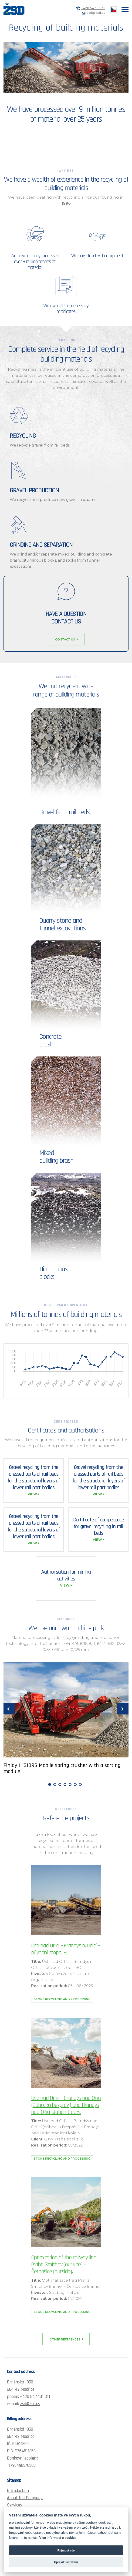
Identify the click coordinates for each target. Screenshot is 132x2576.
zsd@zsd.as (96, 12)
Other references (65, 2339)
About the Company (25, 2498)
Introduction (18, 2491)
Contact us (65, 639)
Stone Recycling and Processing (62, 1999)
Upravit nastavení (66, 2562)
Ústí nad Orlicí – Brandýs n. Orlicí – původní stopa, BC (65, 1949)
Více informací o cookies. (58, 2538)
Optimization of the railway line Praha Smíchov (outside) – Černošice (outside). (63, 2264)
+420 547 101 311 (93, 8)
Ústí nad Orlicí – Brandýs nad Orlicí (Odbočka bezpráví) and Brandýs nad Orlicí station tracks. (66, 2105)
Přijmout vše (65, 2550)
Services (14, 2505)
